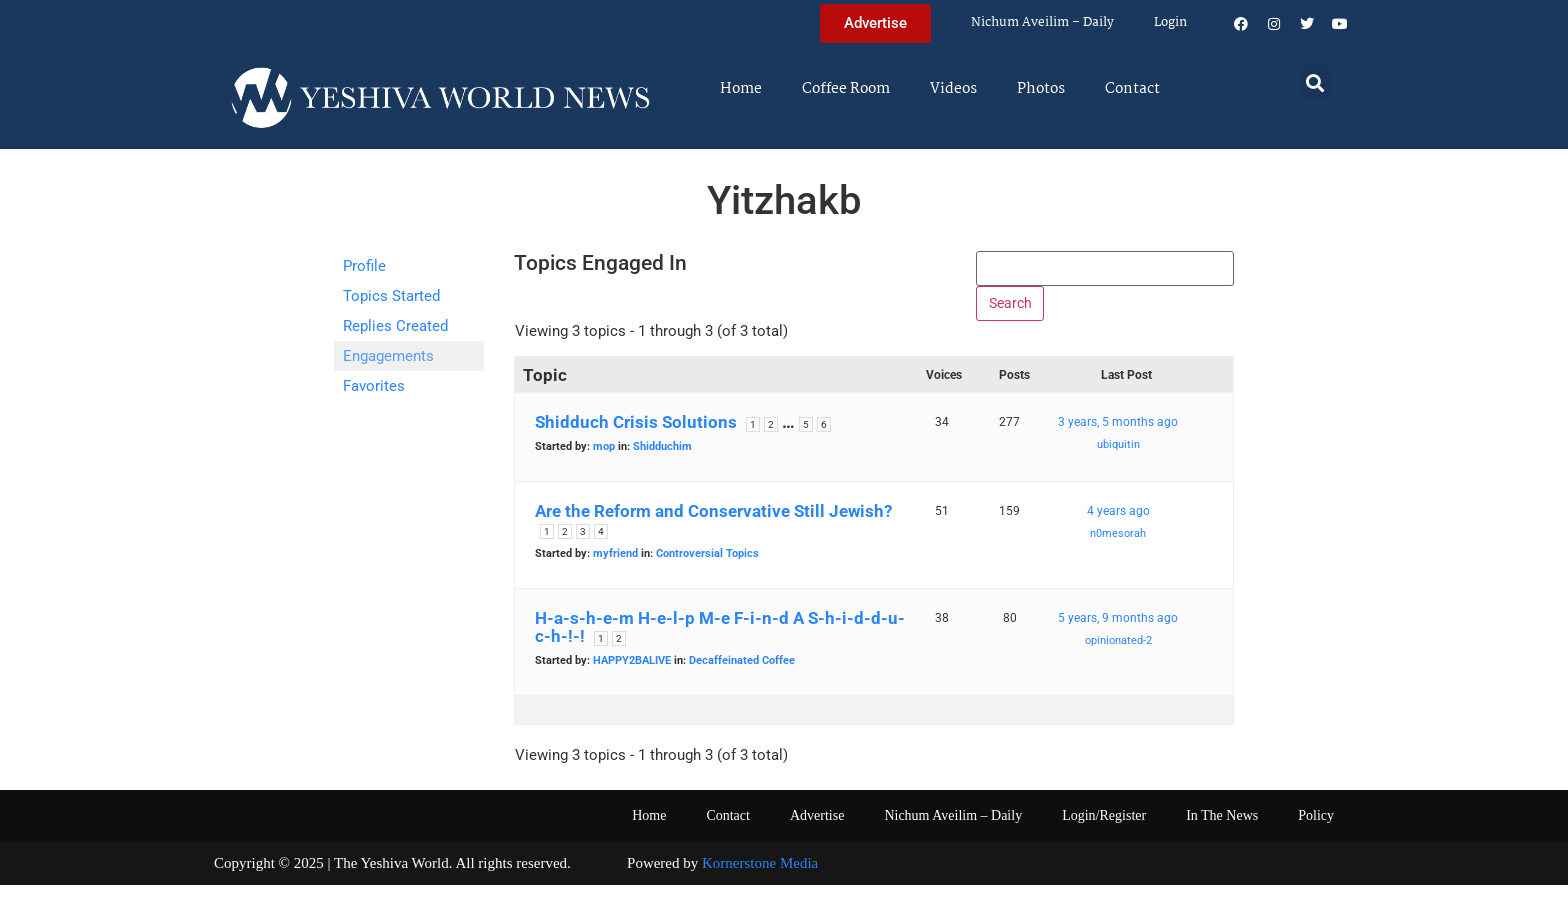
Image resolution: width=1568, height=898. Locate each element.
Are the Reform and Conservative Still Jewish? (713, 525)
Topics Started (391, 296)
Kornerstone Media (760, 877)
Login (1170, 22)
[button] (1315, 82)
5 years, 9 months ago (1118, 632)
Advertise (817, 829)
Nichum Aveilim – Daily (1042, 22)
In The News (1222, 829)
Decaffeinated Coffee (742, 674)
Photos (1041, 89)
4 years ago (1118, 525)
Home (741, 89)
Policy (1316, 829)
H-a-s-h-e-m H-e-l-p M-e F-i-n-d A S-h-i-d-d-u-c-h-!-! (720, 641)
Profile (364, 266)
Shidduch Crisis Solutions (636, 436)
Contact (1132, 89)
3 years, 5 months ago (1118, 436)
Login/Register (1104, 829)
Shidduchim (662, 460)
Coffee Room (846, 89)
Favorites (374, 386)
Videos (953, 89)
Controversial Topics (707, 567)
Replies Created (395, 326)
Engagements (388, 356)
